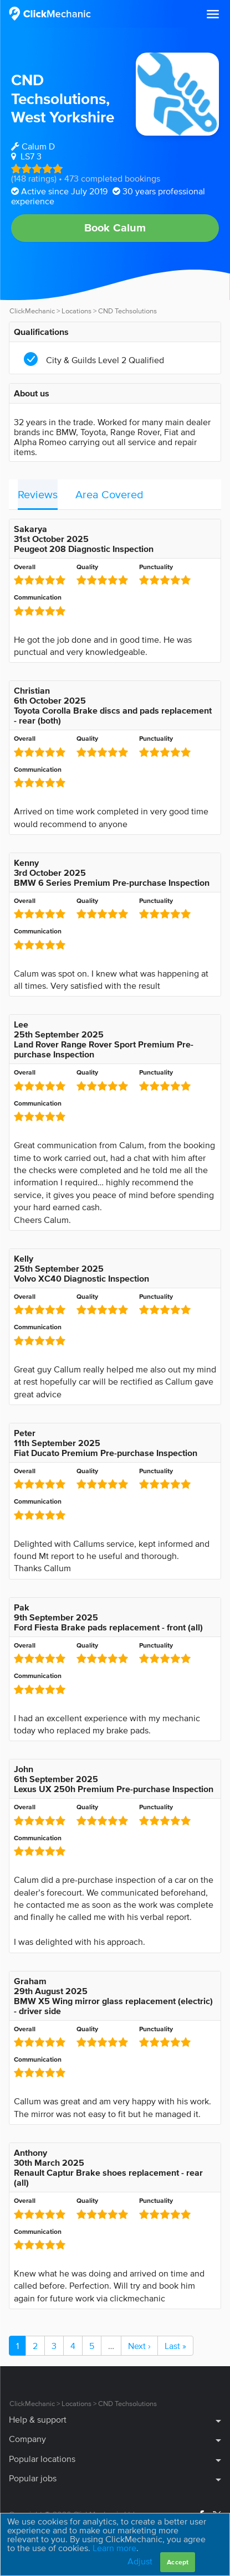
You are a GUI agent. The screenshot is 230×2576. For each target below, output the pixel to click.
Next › (139, 2346)
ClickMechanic (32, 311)
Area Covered (109, 494)
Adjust (139, 2561)
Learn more (114, 2548)
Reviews (38, 494)
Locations (76, 311)
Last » (175, 2346)
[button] (212, 14)
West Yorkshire (62, 117)
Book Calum (115, 227)
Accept (177, 2561)
